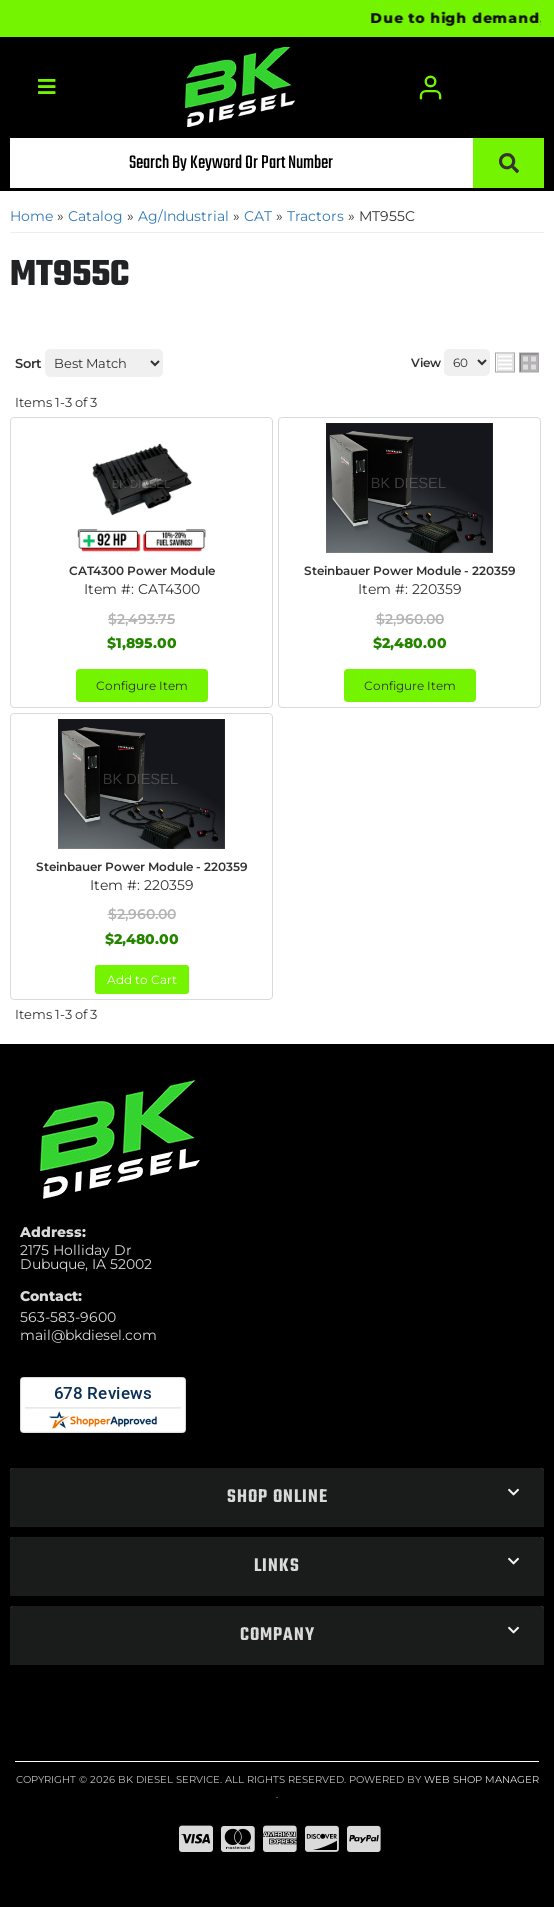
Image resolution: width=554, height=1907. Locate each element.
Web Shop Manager (481, 1779)
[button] (277, 163)
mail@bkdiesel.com (88, 1335)
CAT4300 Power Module (142, 570)
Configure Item (142, 685)
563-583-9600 (68, 1317)
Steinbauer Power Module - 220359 (410, 570)
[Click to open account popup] (431, 87)
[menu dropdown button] (46, 87)
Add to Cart (142, 979)
